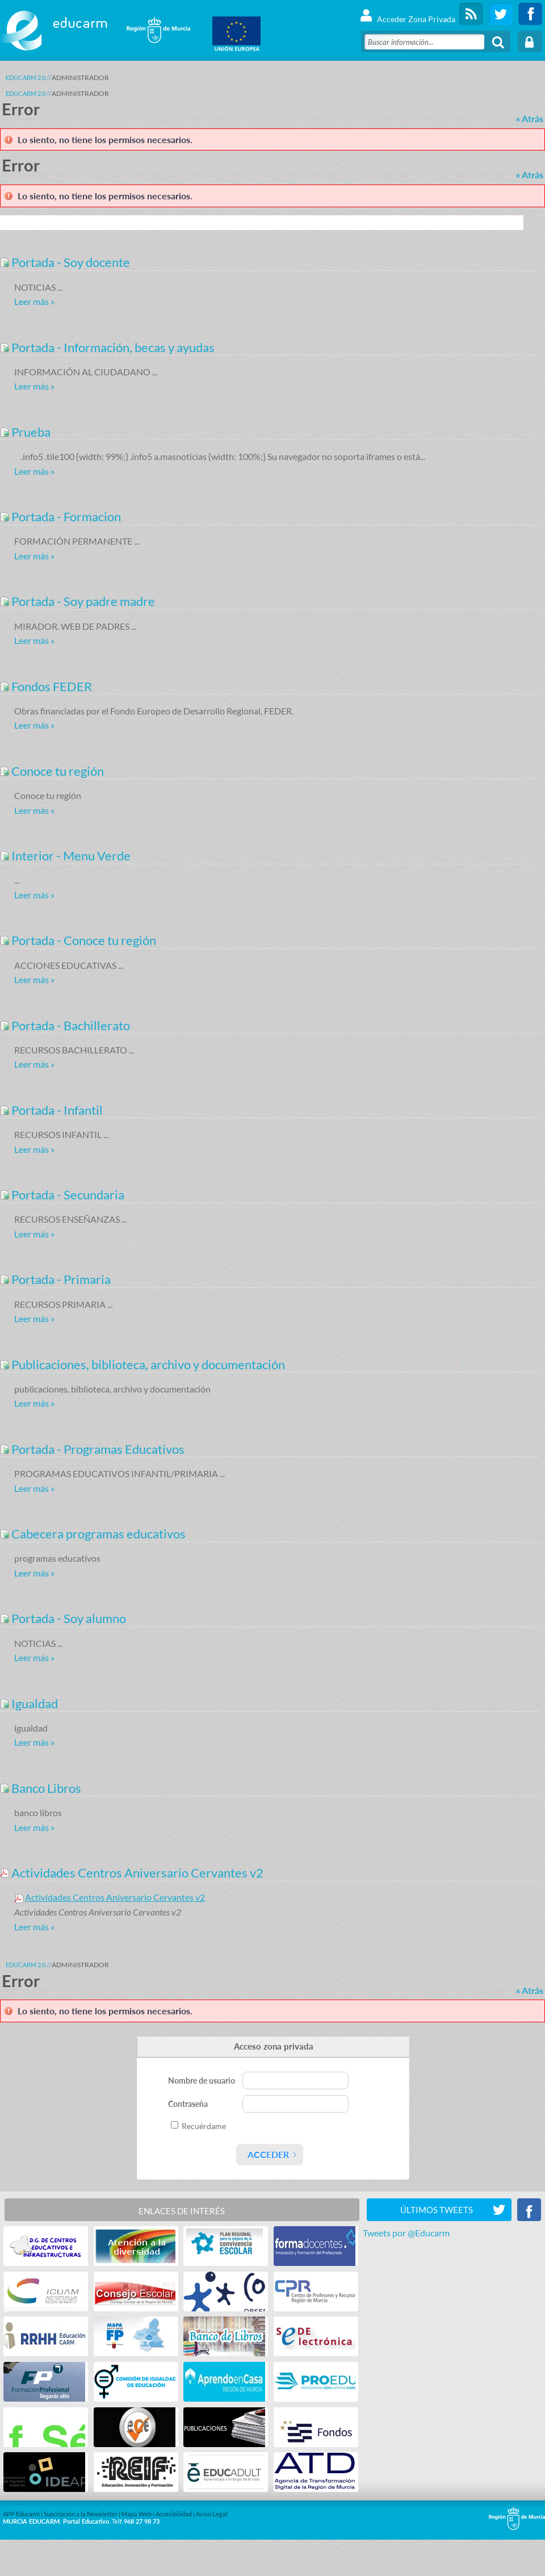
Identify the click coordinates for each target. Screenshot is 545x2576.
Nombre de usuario (202, 2080)
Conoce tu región (52, 771)
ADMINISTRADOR (80, 77)
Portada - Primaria (55, 1279)
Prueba (25, 432)
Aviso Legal (212, 2514)
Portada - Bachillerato (65, 1025)
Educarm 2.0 (25, 77)
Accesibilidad (174, 2514)
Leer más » (34, 301)
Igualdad (29, 1703)
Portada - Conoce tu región (78, 940)
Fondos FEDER (46, 686)
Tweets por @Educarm (406, 2232)
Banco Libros (40, 1788)
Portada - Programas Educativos (92, 1449)
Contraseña (188, 2104)
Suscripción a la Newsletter (81, 2514)
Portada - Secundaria (62, 1194)
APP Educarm (21, 2514)
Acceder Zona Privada (407, 14)
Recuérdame (204, 2126)
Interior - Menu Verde (65, 855)
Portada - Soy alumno (63, 1618)
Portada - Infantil (51, 1110)
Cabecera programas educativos (93, 1533)
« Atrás (529, 118)
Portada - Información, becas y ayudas (107, 347)
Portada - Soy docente (65, 262)
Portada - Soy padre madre (77, 601)
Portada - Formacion (60, 516)
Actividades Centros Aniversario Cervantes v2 (131, 1872)
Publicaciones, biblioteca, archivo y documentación (142, 1364)
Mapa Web (136, 2514)
